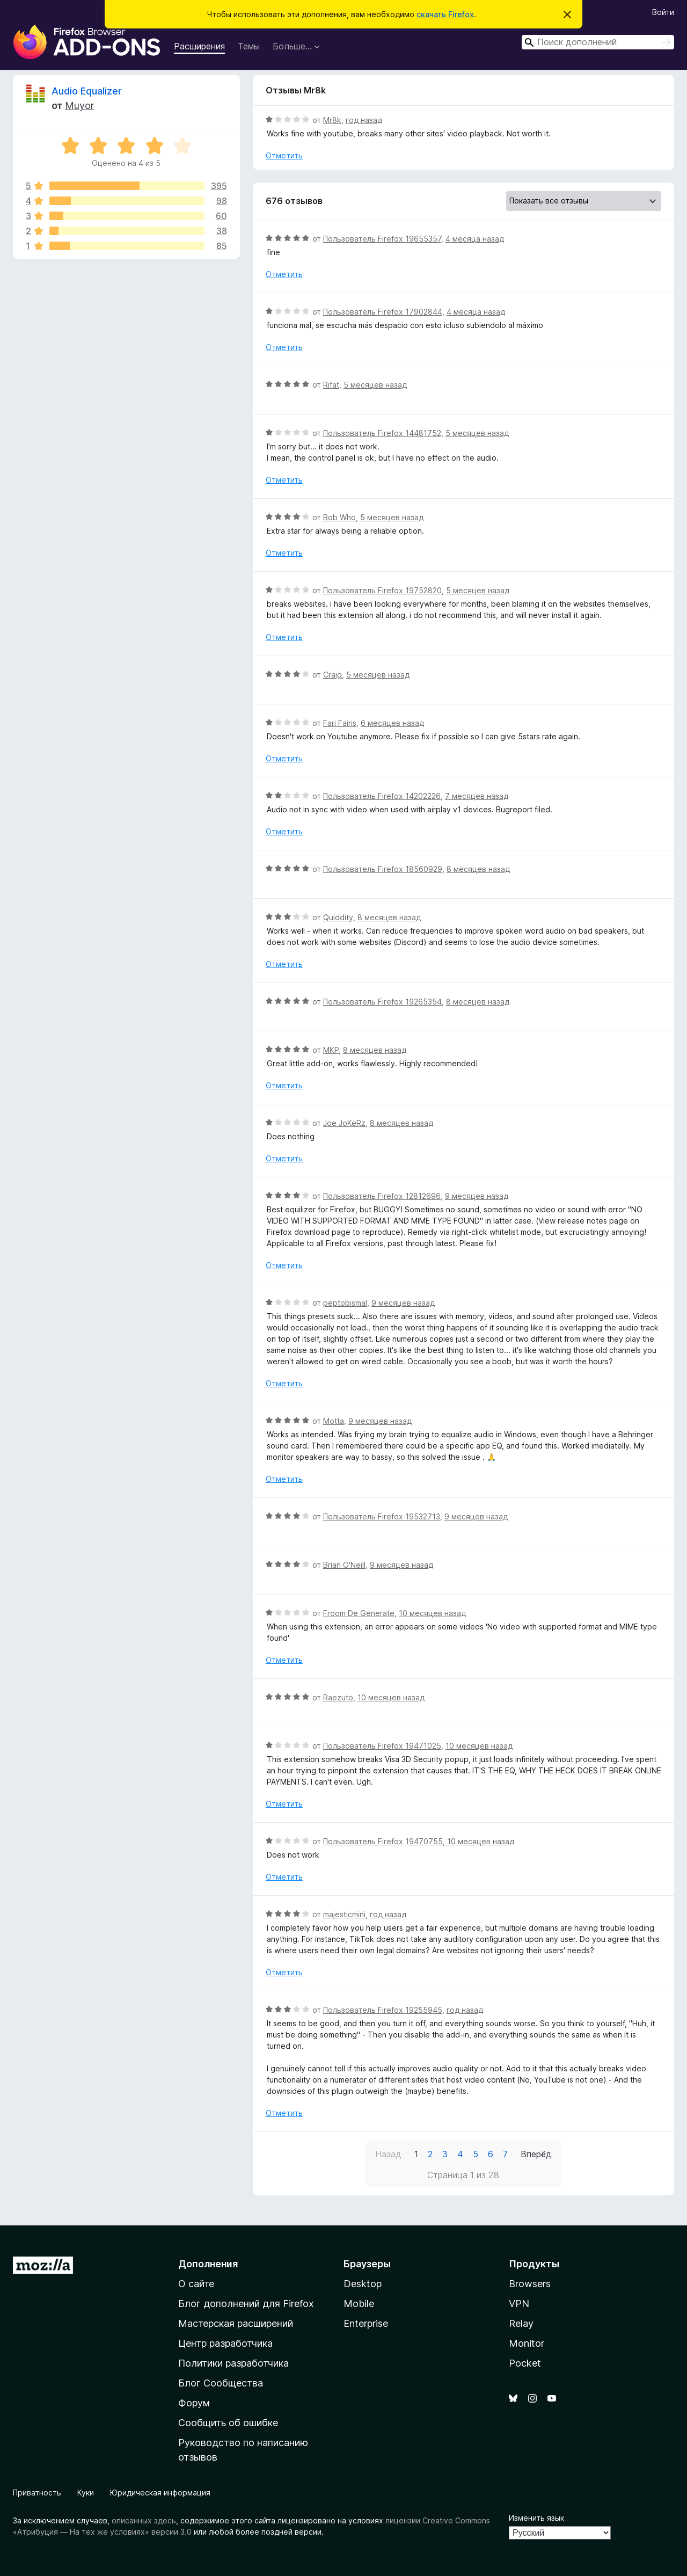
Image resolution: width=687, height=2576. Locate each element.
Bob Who (339, 517)
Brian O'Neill (344, 1564)
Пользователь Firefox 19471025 (382, 1745)
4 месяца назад (474, 238)
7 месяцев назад (476, 796)
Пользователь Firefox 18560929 (382, 869)
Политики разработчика (233, 2363)
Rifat (331, 384)
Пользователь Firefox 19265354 (382, 1001)
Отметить (284, 155)
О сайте (196, 2283)
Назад (388, 2154)
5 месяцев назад (375, 384)
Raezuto (338, 1697)
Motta (333, 1420)
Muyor (79, 105)
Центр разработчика (225, 2343)
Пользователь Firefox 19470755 (383, 1841)
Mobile (359, 2303)
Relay (521, 2323)
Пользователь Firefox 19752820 (382, 590)
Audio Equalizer (87, 91)
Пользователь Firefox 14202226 (382, 796)
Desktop (363, 2283)
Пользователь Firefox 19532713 (381, 1516)
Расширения (199, 46)
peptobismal (345, 1302)
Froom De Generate (358, 1613)
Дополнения (208, 2263)
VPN (519, 2303)
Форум (194, 2402)
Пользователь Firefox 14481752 (382, 433)
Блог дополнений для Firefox (246, 2303)
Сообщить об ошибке (228, 2422)
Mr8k (332, 120)
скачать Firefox (445, 14)
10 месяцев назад (432, 1613)
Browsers (530, 2283)
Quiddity (338, 917)
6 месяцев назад (392, 722)
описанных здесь (144, 2520)
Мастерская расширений (235, 2323)
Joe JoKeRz (344, 1122)
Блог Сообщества (220, 2383)
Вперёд (536, 2154)
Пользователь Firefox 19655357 (382, 238)
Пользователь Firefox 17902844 (382, 311)
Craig (332, 674)
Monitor (526, 2343)
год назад (364, 120)
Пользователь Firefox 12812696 (382, 1195)
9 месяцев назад (476, 1195)
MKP (331, 1049)
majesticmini (344, 1914)
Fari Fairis (339, 722)
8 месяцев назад (478, 869)
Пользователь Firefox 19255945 (382, 2009)
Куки (85, 2492)
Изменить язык (536, 2517)
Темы (249, 46)
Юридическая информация (160, 2492)
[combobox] (598, 42)
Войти (663, 12)
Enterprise (366, 2323)
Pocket (525, 2363)
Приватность (37, 2492)
